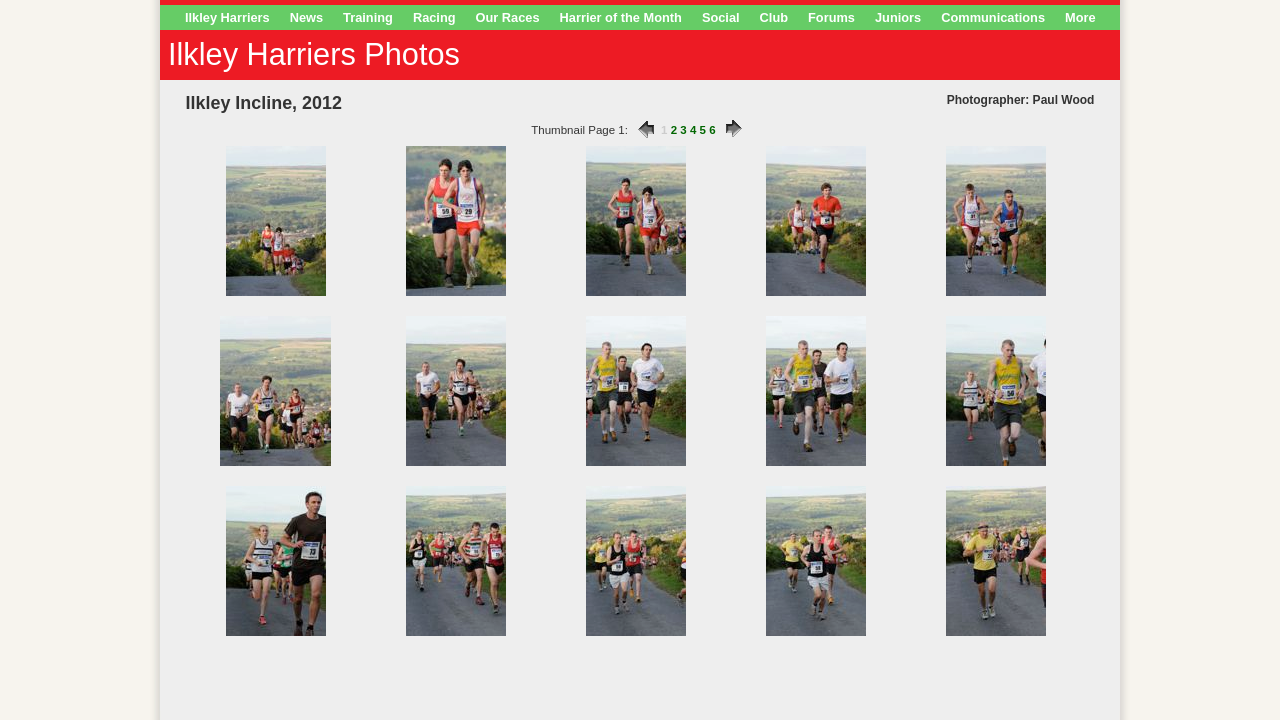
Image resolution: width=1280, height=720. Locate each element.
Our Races (508, 17)
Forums (831, 17)
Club (774, 17)
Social (721, 17)
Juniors (898, 17)
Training (368, 17)
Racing (434, 17)
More (1080, 17)
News (306, 17)
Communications (993, 17)
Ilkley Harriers (227, 17)
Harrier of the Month (621, 17)
